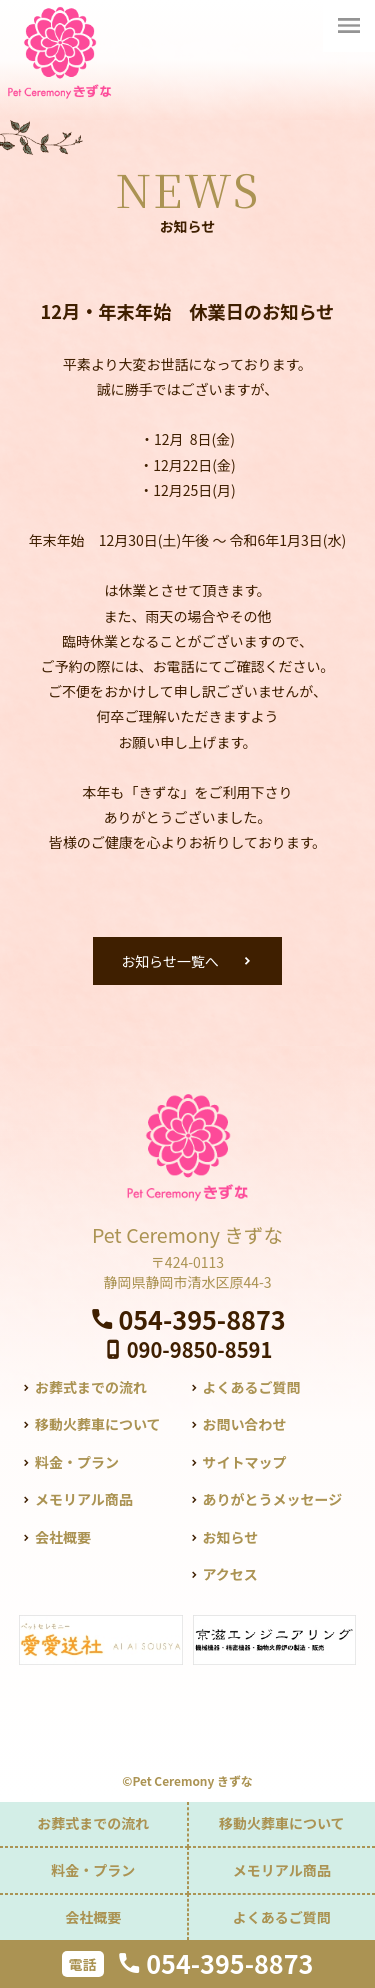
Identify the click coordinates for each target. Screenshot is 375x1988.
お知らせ (230, 1537)
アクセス (229, 1574)
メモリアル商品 (84, 1499)
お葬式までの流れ (91, 1387)
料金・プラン (77, 1462)
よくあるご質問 (251, 1387)
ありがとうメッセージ (272, 1499)
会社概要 (63, 1537)
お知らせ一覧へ (170, 961)
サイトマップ (244, 1462)
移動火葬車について (98, 1424)
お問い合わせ (244, 1424)
